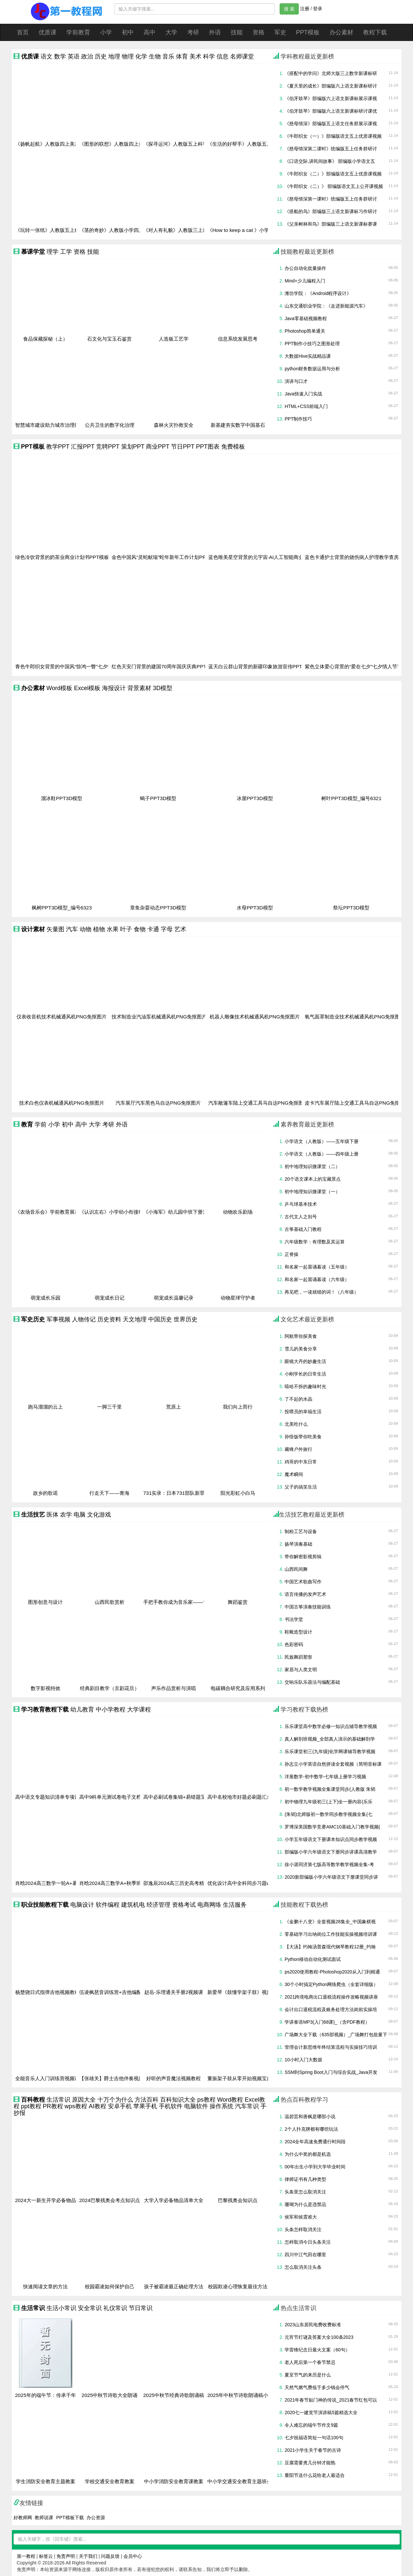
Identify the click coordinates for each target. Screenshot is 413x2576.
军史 (280, 32)
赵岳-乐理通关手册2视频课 (173, 1992)
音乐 (168, 56)
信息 (222, 56)
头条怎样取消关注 (303, 2229)
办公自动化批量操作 (305, 268)
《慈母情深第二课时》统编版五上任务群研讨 (331, 148)
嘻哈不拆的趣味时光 (305, 1386)
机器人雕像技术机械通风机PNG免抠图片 (255, 1016)
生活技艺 (33, 1514)
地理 (114, 56)
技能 (237, 32)
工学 (66, 251)
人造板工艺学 (174, 339)
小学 (106, 32)
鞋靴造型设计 (298, 1632)
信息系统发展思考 (238, 339)
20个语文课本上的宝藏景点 (313, 1179)
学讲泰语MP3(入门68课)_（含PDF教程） (327, 2022)
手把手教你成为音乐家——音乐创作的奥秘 (190, 1602)
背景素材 (139, 688)
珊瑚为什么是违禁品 (305, 2204)
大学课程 (139, 1709)
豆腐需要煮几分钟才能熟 (310, 2462)
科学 (209, 56)
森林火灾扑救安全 (173, 425)
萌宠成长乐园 (45, 1298)
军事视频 (58, 1319)
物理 (128, 56)
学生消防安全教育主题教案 (45, 2481)
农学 (66, 1514)
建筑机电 (133, 1904)
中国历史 (160, 1319)
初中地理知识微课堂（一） (312, 1191)
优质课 (47, 32)
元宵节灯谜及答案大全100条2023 (319, 2337)
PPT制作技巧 (298, 419)
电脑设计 (82, 1904)
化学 (141, 56)
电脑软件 (196, 2106)
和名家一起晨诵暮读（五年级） (317, 1267)
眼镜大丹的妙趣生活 (305, 1361)
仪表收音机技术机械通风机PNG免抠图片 (62, 1016)
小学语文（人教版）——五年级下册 (322, 1141)
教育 (27, 1124)
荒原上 (173, 1407)
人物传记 (84, 1319)
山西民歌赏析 (109, 1602)
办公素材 (341, 32)
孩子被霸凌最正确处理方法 (173, 2286)
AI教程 (97, 2106)
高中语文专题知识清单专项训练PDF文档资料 (65, 1797)
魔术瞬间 (294, 1474)
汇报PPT (82, 446)
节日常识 (141, 2308)
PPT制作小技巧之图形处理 (312, 343)
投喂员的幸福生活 (303, 1411)
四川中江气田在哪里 (305, 2254)
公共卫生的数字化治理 (109, 425)
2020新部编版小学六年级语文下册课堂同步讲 (331, 1877)
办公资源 (95, 2517)
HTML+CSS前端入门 (306, 406)
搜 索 (289, 9)
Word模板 (60, 688)
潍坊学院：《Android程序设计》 (318, 293)
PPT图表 (208, 446)
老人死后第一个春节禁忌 (310, 2362)
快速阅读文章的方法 (45, 2286)
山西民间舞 (296, 1569)
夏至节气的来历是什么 (308, 2374)
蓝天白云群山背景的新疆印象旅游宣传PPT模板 (260, 666)
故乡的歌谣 (45, 1493)
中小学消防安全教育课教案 (173, 2481)
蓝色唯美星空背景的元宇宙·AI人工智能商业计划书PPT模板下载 (278, 557)
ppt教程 (31, 2106)
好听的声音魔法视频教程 (173, 2078)
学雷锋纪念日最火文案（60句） (317, 2349)
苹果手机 (145, 2106)
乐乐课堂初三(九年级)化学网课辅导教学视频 (330, 1751)
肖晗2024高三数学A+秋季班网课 (115, 1883)
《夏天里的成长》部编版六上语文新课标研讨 (331, 86)
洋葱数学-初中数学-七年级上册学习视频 (325, 1776)
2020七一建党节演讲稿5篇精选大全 (321, 2412)
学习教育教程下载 (45, 1709)
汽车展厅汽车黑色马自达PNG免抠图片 (158, 1103)
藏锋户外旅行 (298, 1449)
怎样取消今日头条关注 (308, 2242)
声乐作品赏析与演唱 (173, 1688)
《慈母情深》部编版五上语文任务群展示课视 (331, 123)
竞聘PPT (108, 446)
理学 (52, 251)
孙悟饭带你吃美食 (303, 1436)
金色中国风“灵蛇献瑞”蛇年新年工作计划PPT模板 (165, 557)
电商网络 (209, 1904)
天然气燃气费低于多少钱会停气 (317, 2387)
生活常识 (58, 2099)
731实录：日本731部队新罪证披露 (181, 1493)
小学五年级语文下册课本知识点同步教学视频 (331, 1839)
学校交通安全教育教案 (109, 2481)
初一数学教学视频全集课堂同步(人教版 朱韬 (330, 1789)
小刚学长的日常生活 (305, 1374)
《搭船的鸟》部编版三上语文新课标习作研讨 (331, 211)
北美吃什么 (296, 1424)
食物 (140, 929)
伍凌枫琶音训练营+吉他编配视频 (115, 1992)
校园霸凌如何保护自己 (109, 2286)
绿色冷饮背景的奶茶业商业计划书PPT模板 (62, 557)
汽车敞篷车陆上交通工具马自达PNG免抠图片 (258, 1103)
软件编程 (108, 1904)
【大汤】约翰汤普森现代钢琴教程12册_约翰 (330, 1946)
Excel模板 (87, 688)
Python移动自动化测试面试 (313, 1959)
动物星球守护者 (238, 1298)
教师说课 (44, 2517)
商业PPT (157, 446)
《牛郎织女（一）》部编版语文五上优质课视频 (333, 136)
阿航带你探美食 (301, 1336)
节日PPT (182, 446)
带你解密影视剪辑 (303, 1556)
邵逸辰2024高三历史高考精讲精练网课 (186, 1883)
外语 (215, 32)
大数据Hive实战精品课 (308, 356)
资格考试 (184, 1904)
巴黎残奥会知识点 (238, 2200)
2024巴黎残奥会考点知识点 (109, 2200)
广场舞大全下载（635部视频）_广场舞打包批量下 (336, 2034)
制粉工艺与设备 (301, 1531)
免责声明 (65, 2556)
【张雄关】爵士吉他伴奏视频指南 (116, 2078)
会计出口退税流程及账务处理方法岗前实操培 (331, 2009)
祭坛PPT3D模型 (351, 907)
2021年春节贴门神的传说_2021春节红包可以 (331, 2400)
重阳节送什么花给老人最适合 (315, 2475)
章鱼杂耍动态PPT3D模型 (158, 907)
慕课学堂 (33, 251)
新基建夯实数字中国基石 (238, 425)
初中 (128, 32)
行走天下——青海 (109, 1493)
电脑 (80, 1514)
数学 (60, 56)
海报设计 (114, 688)
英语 (74, 56)
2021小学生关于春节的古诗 (313, 2450)
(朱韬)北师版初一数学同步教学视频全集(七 (328, 1814)
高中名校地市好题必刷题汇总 (239, 1797)
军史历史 (33, 1319)
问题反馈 (110, 2556)
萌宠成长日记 (109, 1298)
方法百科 (146, 2099)
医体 (52, 1514)
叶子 (126, 929)
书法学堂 (294, 1619)
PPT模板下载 (70, 2517)
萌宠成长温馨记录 (173, 1298)
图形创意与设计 (45, 1602)
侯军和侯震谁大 (301, 2217)
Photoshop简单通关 (305, 331)
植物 (99, 929)
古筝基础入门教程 (303, 1229)
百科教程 (33, 2099)
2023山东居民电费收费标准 (313, 2324)
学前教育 (78, 32)
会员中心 (132, 2556)
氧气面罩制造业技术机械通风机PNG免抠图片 (355, 1016)
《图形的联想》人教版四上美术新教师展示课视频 (133, 144)
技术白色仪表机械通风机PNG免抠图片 (61, 1103)
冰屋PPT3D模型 (255, 798)
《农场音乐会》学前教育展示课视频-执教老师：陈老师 (75, 1212)
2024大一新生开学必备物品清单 (50, 2200)
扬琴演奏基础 (298, 1544)
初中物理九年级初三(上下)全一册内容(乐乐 (328, 1801)
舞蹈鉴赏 (238, 1602)
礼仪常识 (115, 2308)
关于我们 (88, 2556)
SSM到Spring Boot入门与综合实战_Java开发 (331, 2072)
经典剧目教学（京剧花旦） (109, 1688)
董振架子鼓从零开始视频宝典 (239, 2078)
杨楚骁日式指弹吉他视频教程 (47, 1992)
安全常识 (90, 2308)
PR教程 (53, 2106)
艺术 (180, 929)
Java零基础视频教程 (306, 318)
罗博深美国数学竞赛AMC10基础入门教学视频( (332, 1826)
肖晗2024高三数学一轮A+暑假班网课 (56, 1883)
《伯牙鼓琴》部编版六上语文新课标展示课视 (331, 98)
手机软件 (171, 2106)
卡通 (153, 929)
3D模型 (162, 688)
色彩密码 (294, 1644)
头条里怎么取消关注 (305, 2191)
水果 (113, 929)
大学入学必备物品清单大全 (173, 2200)
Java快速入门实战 (303, 393)
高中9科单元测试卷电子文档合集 (115, 1797)
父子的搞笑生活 (301, 1487)
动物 (85, 929)
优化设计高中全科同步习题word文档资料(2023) (259, 1883)
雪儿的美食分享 (301, 1348)
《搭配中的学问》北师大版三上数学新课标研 (331, 73)
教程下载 (375, 32)
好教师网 (23, 2517)
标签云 (46, 2556)
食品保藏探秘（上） (45, 339)
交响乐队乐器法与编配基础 (312, 1682)
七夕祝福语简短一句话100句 (314, 2437)
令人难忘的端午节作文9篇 (311, 2425)
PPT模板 (308, 32)
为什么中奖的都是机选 (308, 2154)
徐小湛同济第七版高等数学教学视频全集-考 (329, 1864)
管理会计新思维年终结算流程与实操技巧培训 (331, 2047)
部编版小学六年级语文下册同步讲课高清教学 (331, 1852)
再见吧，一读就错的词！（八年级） (322, 1292)
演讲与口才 (296, 381)
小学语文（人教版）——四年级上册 (322, 1154)
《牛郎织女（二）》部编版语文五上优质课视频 (333, 173)
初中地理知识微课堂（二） (312, 1166)
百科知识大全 (178, 2099)
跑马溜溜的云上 (45, 1407)
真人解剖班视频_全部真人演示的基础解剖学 (330, 1739)
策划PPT (133, 446)
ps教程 (206, 2099)
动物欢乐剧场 (238, 1212)
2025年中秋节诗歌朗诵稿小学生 (242, 2395)
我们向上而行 (238, 1407)
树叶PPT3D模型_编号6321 (351, 798)
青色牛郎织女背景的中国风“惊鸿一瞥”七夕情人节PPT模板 (78, 666)
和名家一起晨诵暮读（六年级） (317, 1279)
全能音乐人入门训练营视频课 (47, 2078)
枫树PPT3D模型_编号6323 (62, 907)
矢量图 (55, 929)
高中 (149, 32)
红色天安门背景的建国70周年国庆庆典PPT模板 (164, 666)
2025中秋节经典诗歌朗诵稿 (173, 2395)
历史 (101, 56)
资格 (258, 32)
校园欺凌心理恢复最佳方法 (237, 2286)
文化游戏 (99, 1514)
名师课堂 (242, 56)
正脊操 (291, 1254)
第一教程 (26, 2556)
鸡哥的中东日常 (301, 1461)
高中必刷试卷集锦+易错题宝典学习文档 (186, 1797)
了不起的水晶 (298, 1399)
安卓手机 (120, 2106)
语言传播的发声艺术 (305, 1594)
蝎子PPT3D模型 (158, 798)
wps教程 (76, 2106)
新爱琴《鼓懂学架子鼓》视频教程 (244, 1992)
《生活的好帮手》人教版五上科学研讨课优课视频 (261, 144)
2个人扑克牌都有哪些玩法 (311, 2129)
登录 (317, 8)
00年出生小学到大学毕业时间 (315, 2166)
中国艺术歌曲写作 (303, 1581)
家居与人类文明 (301, 1669)
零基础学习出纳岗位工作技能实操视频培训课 (331, 1934)
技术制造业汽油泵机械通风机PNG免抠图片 (159, 1016)
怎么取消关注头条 (303, 2267)
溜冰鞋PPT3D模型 (61, 798)
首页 (23, 32)
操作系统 (221, 2106)
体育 (182, 56)
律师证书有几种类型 (305, 2179)
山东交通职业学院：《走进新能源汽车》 (326, 306)
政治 (87, 56)
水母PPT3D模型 (255, 907)
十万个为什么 (115, 2099)
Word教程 (230, 2099)
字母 (167, 929)
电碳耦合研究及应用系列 (238, 1688)
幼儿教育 (82, 1709)
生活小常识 (61, 2308)
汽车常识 (247, 2106)
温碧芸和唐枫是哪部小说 (310, 2116)
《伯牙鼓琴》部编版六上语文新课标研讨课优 (331, 111)
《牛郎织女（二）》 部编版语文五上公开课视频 (334, 186)
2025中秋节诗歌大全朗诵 (109, 2395)
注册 (304, 8)
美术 (195, 56)
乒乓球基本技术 (301, 1204)
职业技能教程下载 (45, 1904)
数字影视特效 (45, 1688)
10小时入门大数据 (303, 2059)
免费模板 (233, 446)
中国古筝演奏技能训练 (308, 1606)
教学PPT (58, 446)
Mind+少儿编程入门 (305, 280)
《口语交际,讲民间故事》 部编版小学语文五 (330, 161)
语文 (46, 56)
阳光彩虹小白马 (238, 1493)
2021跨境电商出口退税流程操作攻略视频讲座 (331, 1997)
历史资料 (109, 1319)
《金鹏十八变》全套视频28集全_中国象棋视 (330, 1921)
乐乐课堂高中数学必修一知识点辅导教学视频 (331, 1726)
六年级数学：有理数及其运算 (315, 1241)
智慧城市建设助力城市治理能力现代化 (57, 425)
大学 (171, 32)
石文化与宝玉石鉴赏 (109, 339)
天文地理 (135, 1319)
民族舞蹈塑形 (298, 1657)
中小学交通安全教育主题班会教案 (244, 2481)
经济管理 (158, 1904)
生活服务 (235, 1904)
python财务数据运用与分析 (312, 368)
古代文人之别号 (301, 1216)
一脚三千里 (109, 1407)
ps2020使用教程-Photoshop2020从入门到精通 (332, 1971)
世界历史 (185, 1319)
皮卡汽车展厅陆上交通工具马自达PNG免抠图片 (357, 1103)
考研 (193, 32)
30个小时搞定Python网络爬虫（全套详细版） (331, 1984)
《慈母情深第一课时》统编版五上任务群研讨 (331, 199)
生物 (155, 56)
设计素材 (33, 929)
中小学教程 (110, 1709)
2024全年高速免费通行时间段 (315, 2141)
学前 (41, 1124)
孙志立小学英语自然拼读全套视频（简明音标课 (333, 1764)
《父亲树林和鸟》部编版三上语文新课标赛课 (331, 224)
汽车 (72, 929)
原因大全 (84, 2099)
